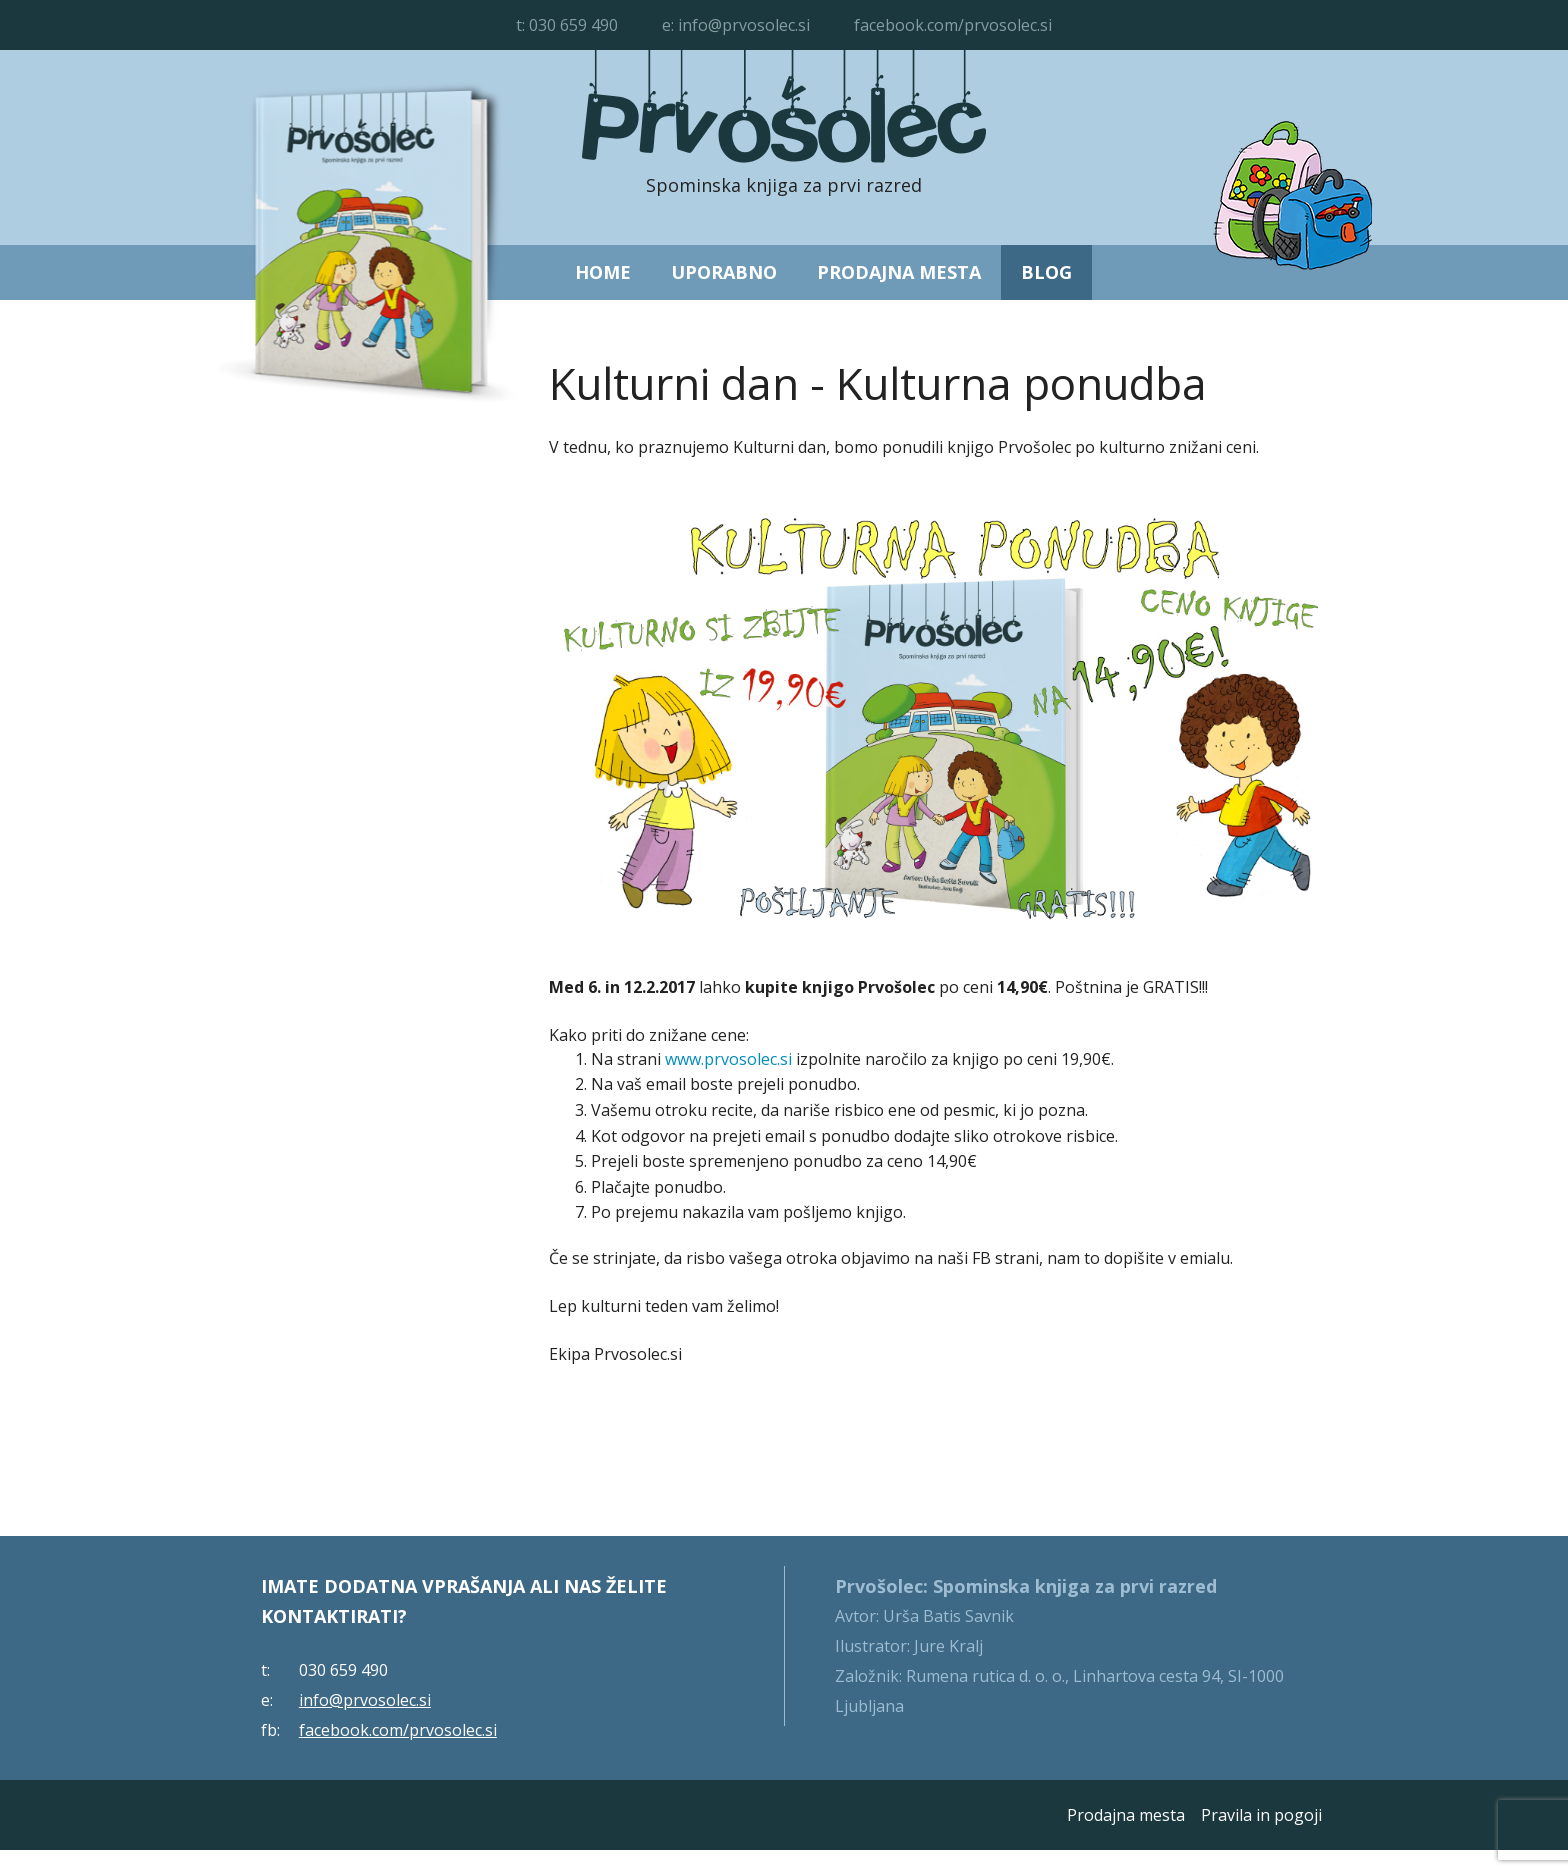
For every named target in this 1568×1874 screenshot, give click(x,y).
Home (603, 272)
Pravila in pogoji (1261, 1815)
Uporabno (724, 272)
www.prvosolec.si (728, 1059)
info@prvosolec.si (744, 25)
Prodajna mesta (899, 272)
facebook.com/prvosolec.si (953, 25)
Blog (1046, 272)
